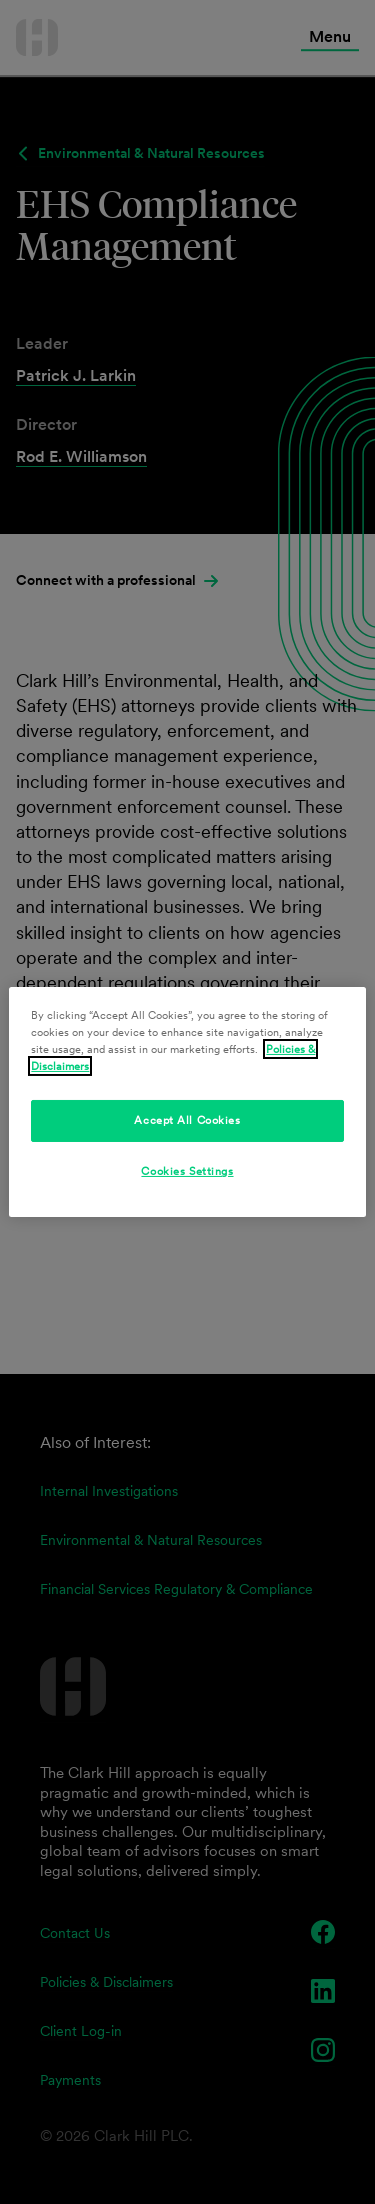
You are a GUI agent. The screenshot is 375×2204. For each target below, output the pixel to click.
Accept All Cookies (187, 1120)
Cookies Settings (187, 1171)
